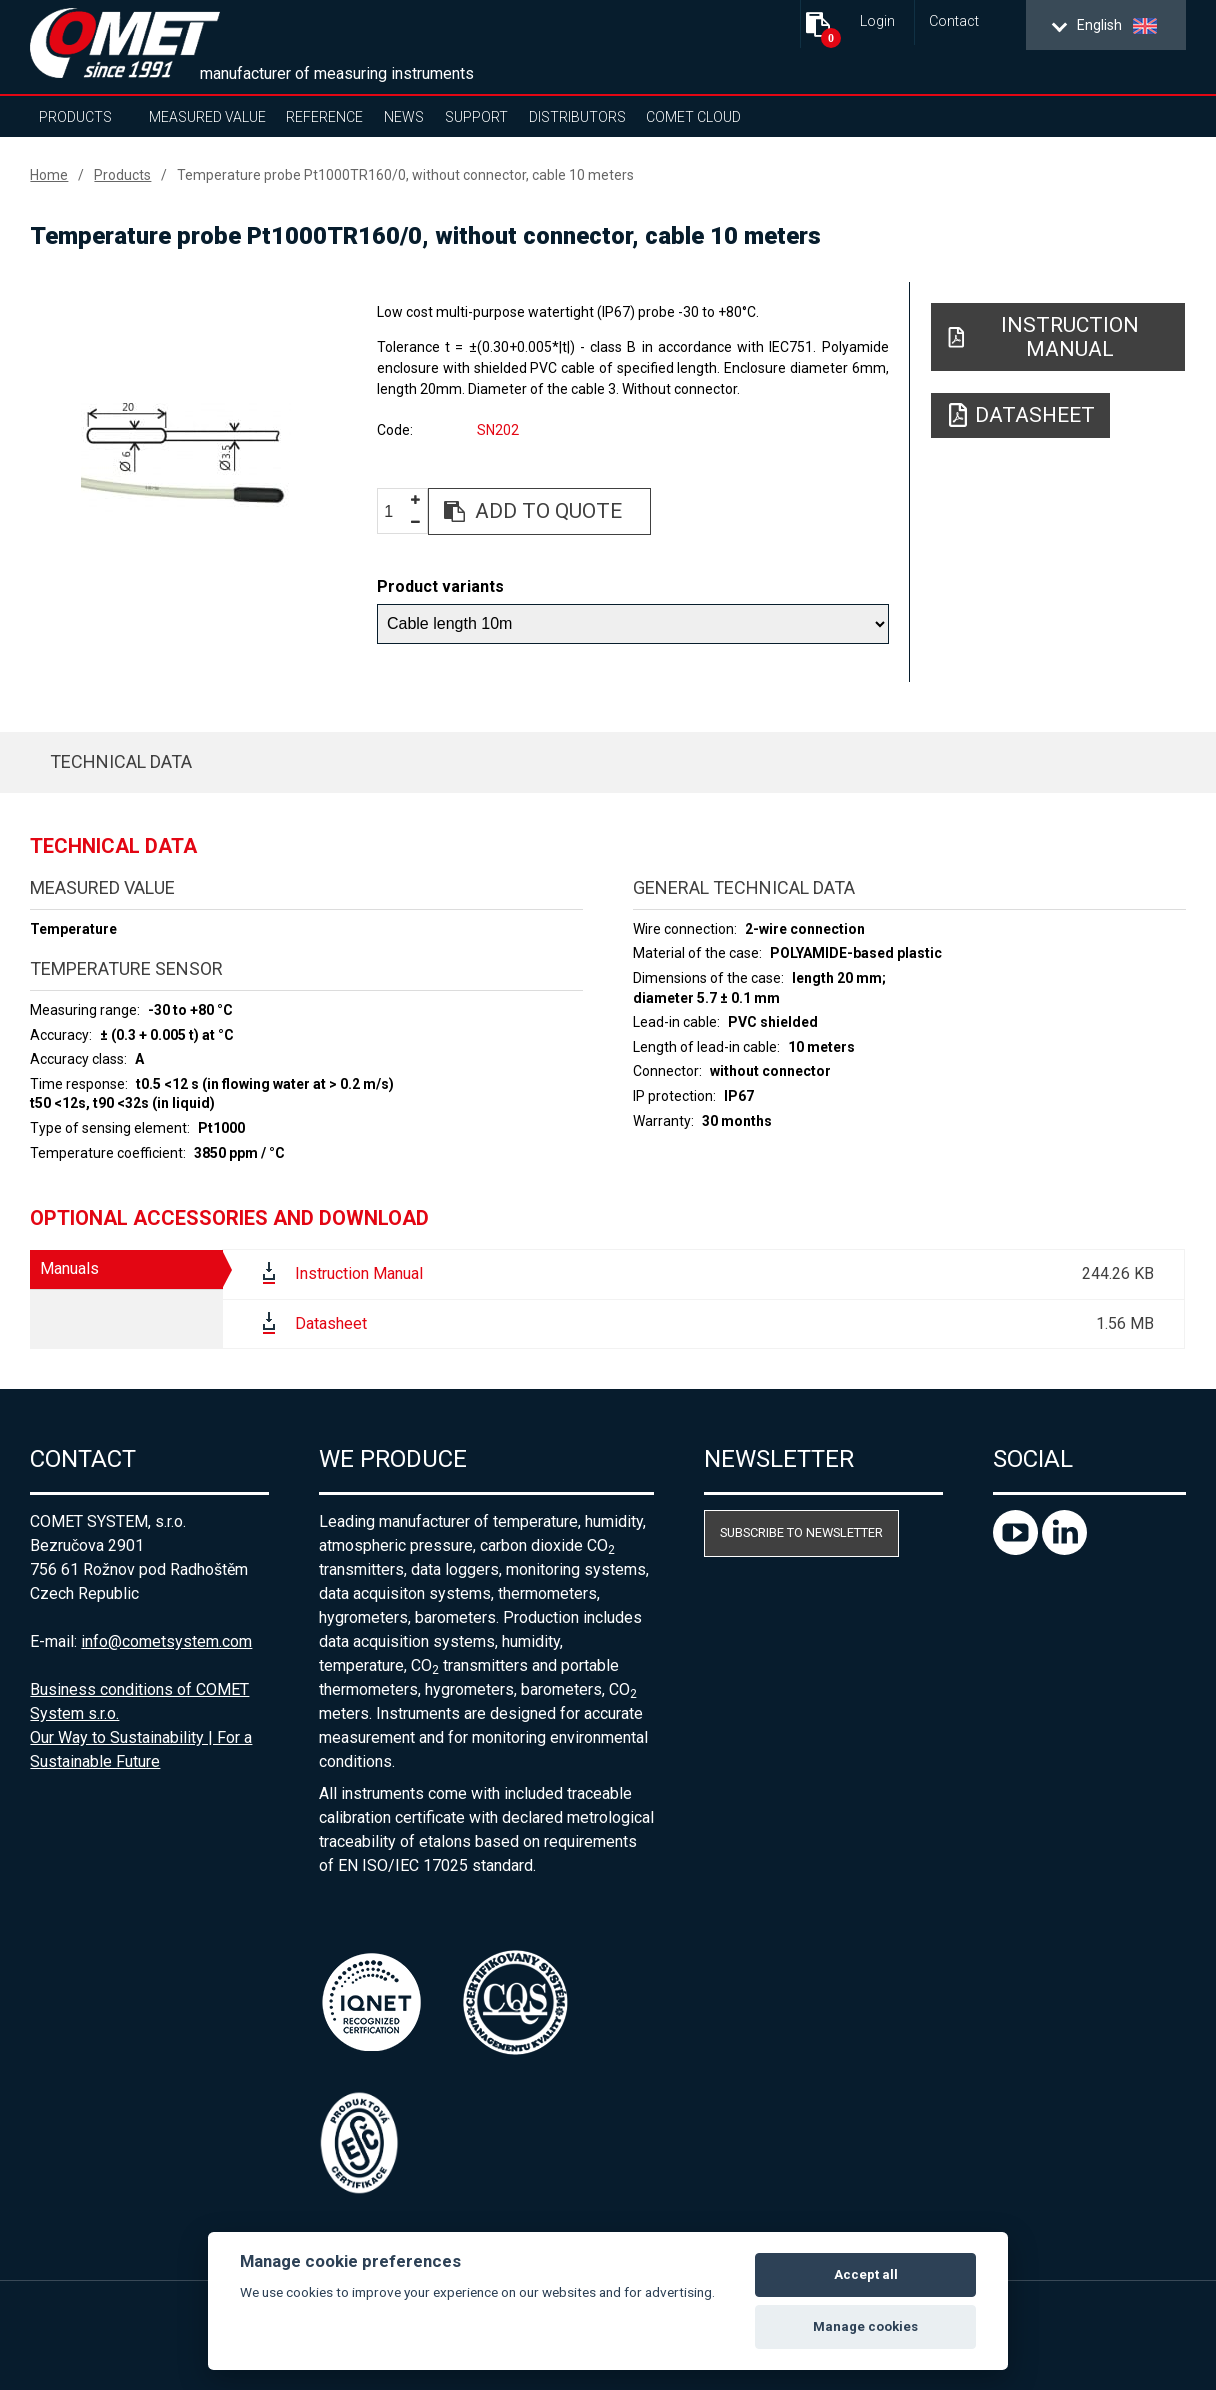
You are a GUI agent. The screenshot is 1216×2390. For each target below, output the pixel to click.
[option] (186, 457)
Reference (324, 117)
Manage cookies (865, 2326)
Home (49, 175)
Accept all (866, 2274)
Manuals (69, 1268)
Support (476, 117)
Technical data (121, 761)
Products (75, 117)
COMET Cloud (693, 117)
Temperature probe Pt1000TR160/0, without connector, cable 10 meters (405, 175)
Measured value (207, 117)
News (404, 117)
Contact (954, 21)
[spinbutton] (396, 512)
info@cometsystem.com (166, 1641)
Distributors (577, 117)
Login (877, 21)
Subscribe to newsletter (801, 1532)
